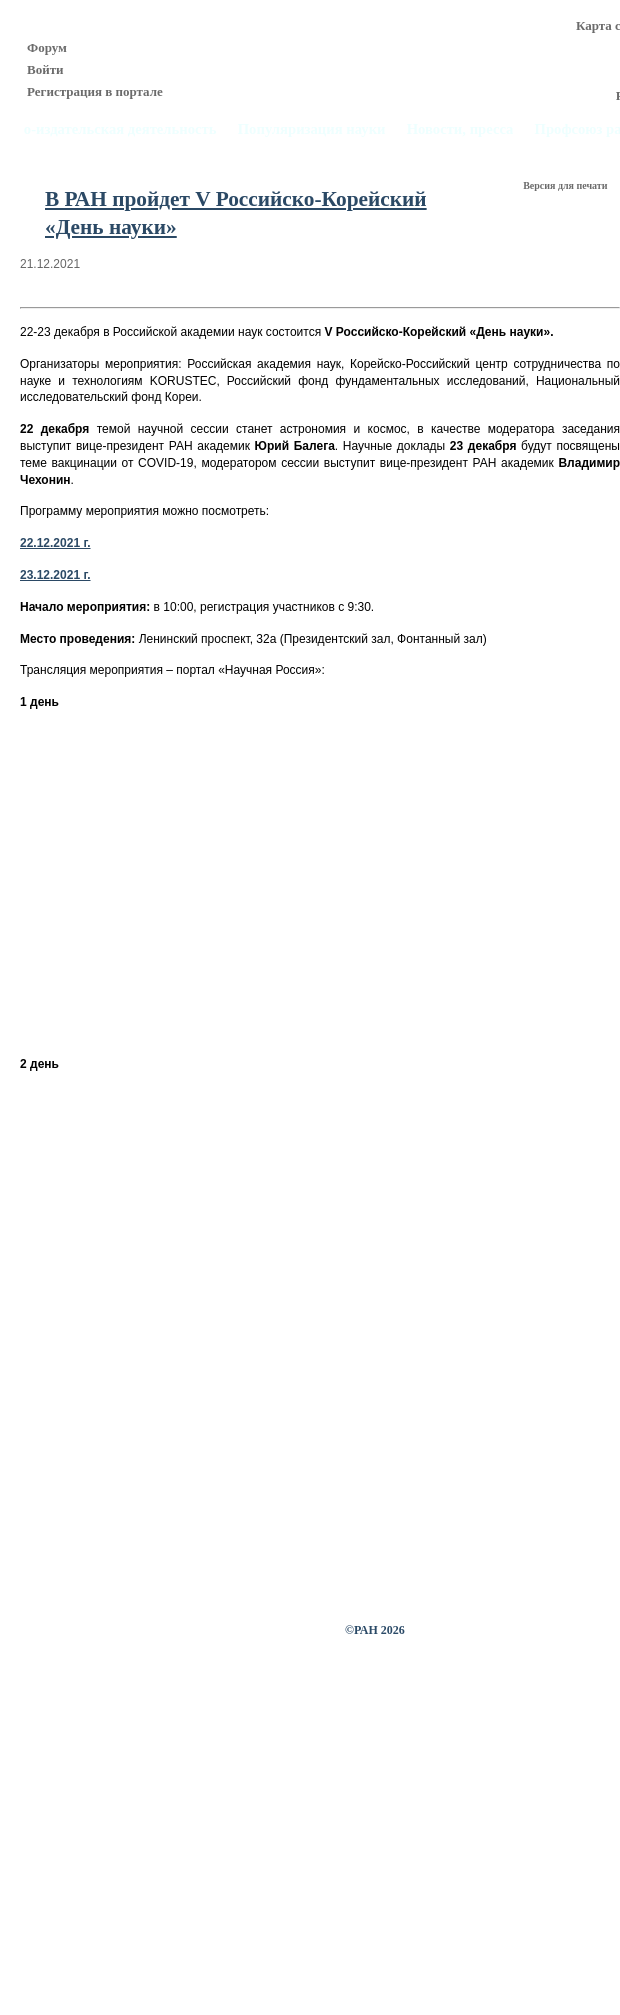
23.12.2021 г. (55, 575)
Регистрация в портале (95, 91)
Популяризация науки (312, 129)
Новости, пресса (460, 129)
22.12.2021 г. (55, 543)
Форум (47, 47)
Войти (45, 69)
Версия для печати (566, 185)
